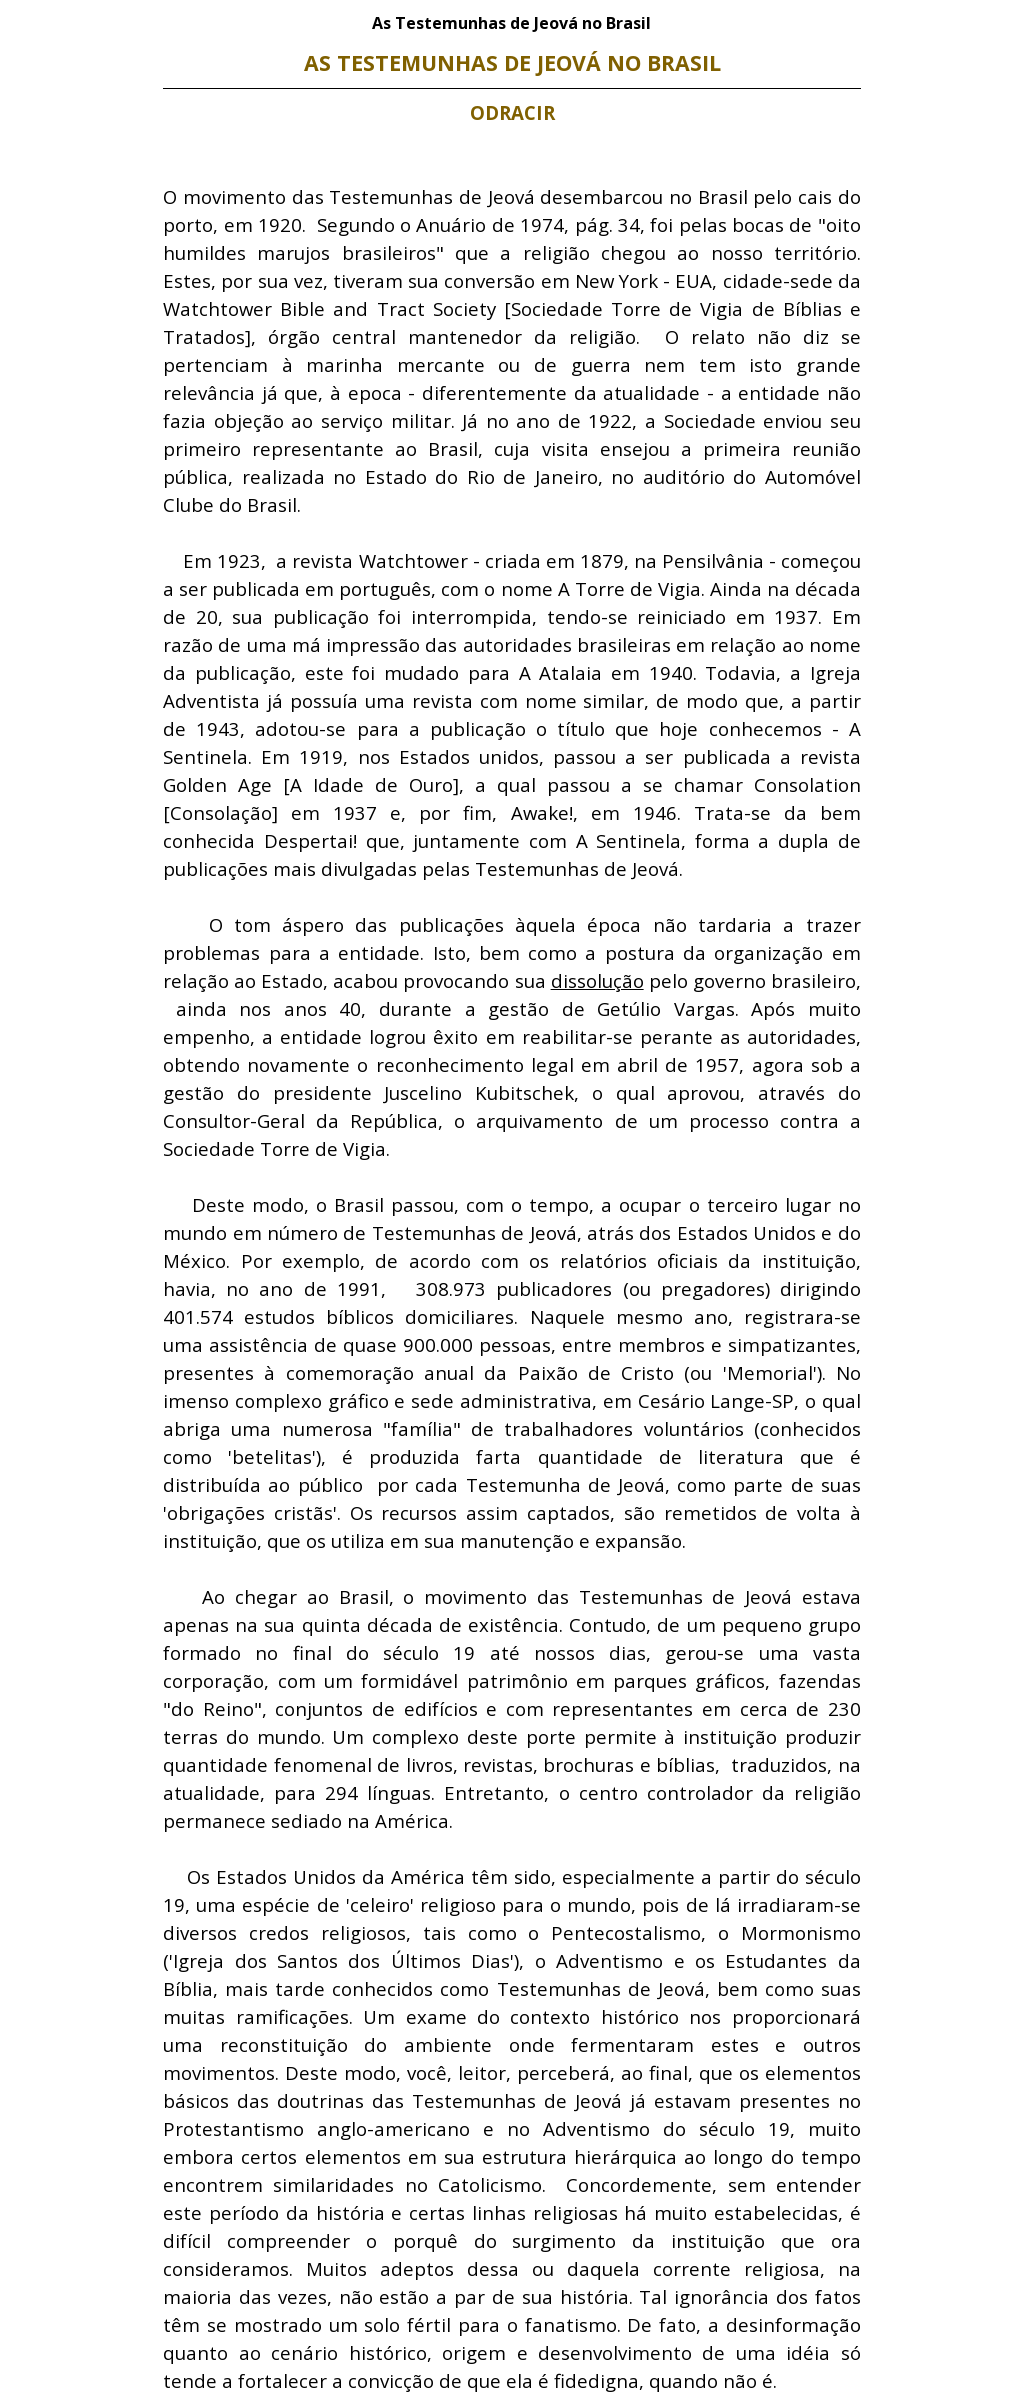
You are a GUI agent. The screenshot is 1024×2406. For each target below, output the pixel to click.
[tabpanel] (512, 1221)
